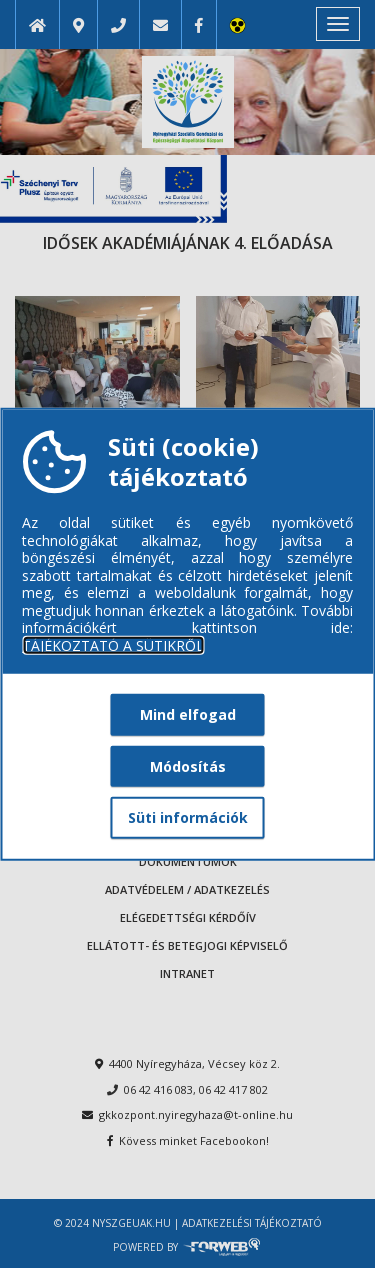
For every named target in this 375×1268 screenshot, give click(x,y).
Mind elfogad (188, 714)
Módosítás (188, 765)
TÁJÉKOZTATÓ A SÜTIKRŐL (113, 645)
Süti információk (188, 817)
